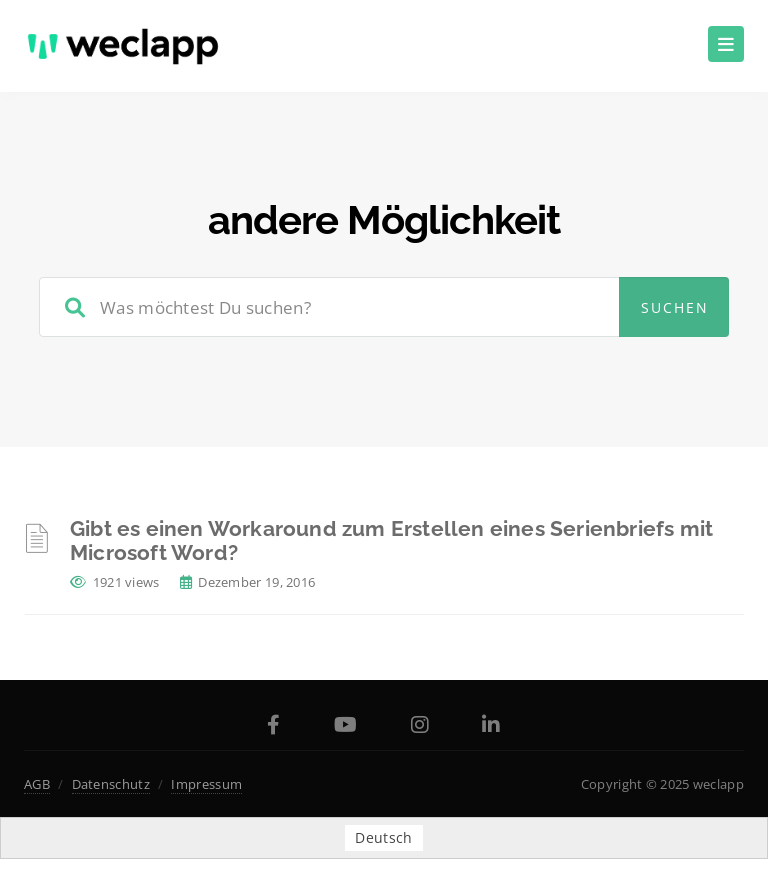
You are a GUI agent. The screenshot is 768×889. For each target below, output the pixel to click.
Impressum (206, 784)
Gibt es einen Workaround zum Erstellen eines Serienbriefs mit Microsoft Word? (391, 540)
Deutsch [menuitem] (383, 837)
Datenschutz (111, 784)
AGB (37, 784)
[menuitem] (383, 838)
